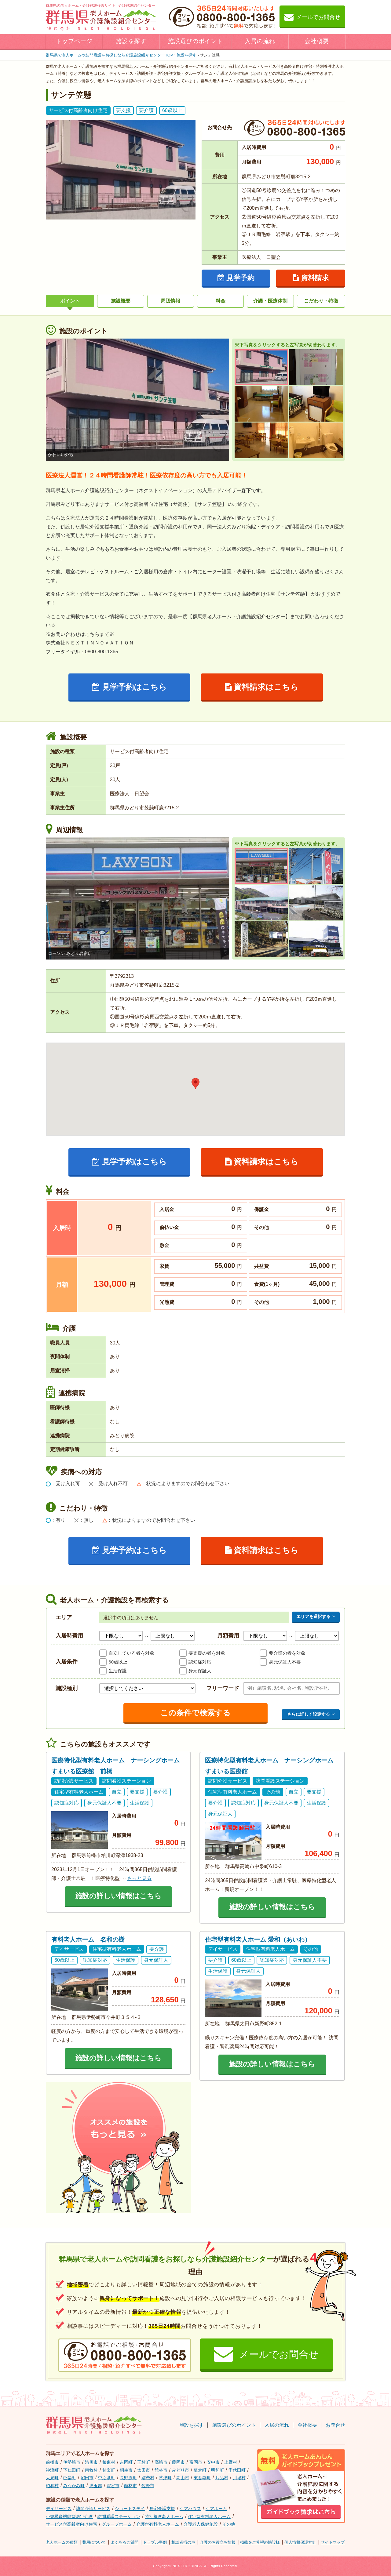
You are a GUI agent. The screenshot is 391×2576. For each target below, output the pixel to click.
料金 (220, 300)
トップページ (74, 41)
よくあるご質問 (124, 2542)
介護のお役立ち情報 (218, 2542)
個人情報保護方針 (300, 2542)
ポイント (70, 300)
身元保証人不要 (285, 1661)
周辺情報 (170, 300)
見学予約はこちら (129, 686)
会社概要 (317, 41)
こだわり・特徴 (321, 300)
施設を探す (131, 41)
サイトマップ (333, 2542)
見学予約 (236, 278)
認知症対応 (199, 1661)
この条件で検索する (195, 1712)
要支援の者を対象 (206, 1653)
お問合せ (335, 2425)
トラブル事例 (155, 2542)
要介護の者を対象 (287, 1653)
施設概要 (120, 300)
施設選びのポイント (195, 41)
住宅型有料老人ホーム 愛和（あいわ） (258, 1939)
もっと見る (139, 1878)
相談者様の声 (183, 2542)
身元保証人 (199, 1670)
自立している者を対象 (131, 1653)
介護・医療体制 (270, 300)
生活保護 (117, 1670)
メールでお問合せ (312, 16)
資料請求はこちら (262, 686)
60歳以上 (117, 1661)
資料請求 (311, 278)
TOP (109, 55)
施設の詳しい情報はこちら (118, 1896)
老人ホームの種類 (62, 2542)
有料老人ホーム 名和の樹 (88, 1939)
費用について (94, 2542)
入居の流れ (260, 41)
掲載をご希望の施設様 (260, 2542)
